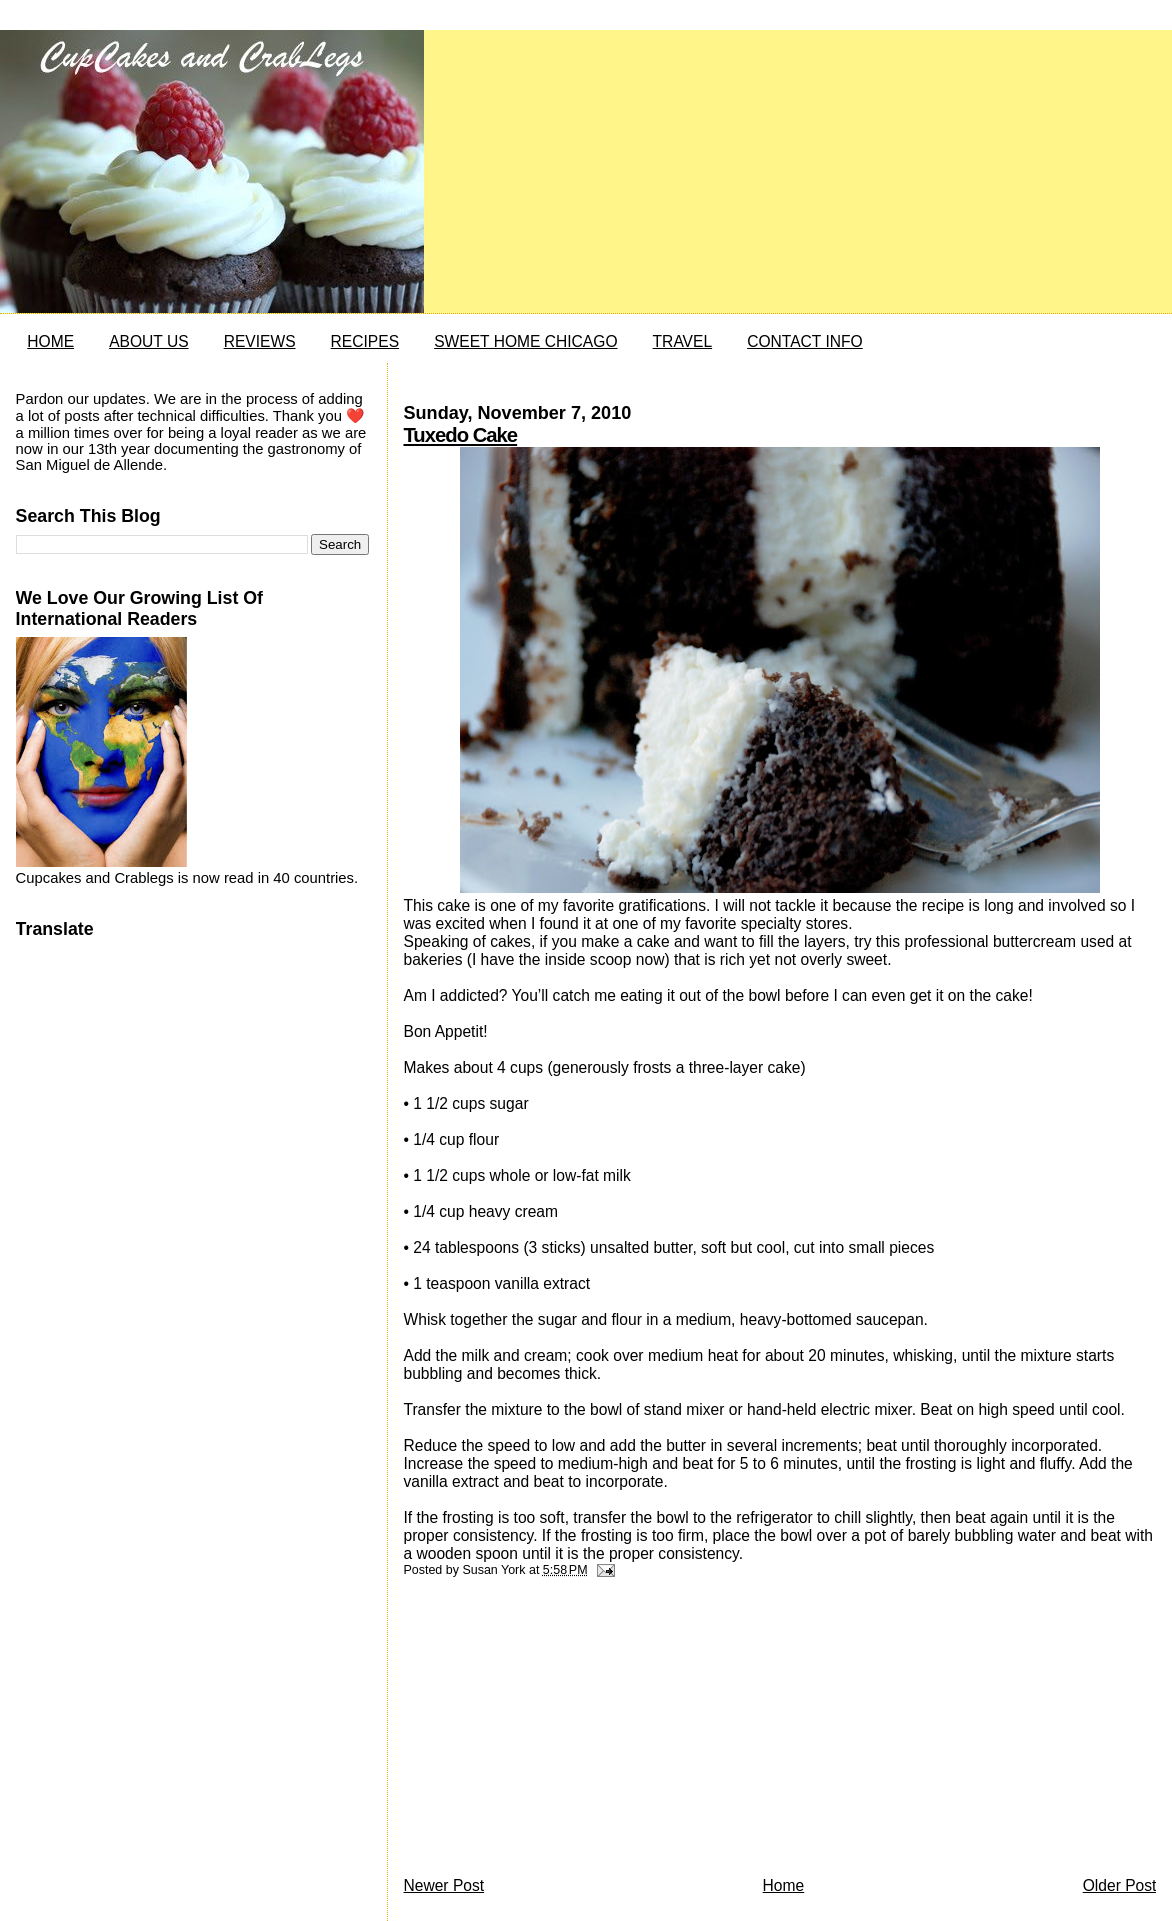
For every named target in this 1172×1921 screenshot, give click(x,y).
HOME (50, 341)
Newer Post (443, 1885)
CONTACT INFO (805, 341)
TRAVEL (683, 341)
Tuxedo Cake (460, 435)
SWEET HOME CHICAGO (525, 341)
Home (784, 1885)
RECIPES (365, 341)
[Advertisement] (553, 1732)
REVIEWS (260, 341)
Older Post (1120, 1885)
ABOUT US (148, 341)
